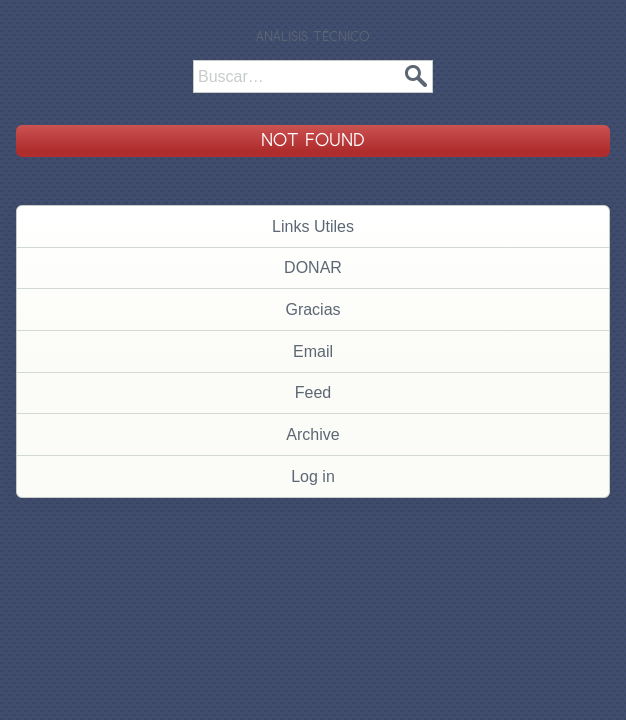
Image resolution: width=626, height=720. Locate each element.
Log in (313, 476)
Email (313, 351)
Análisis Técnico (313, 37)
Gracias (312, 309)
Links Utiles (313, 226)
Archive (312, 434)
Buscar (416, 75)
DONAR (313, 267)
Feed (313, 392)
